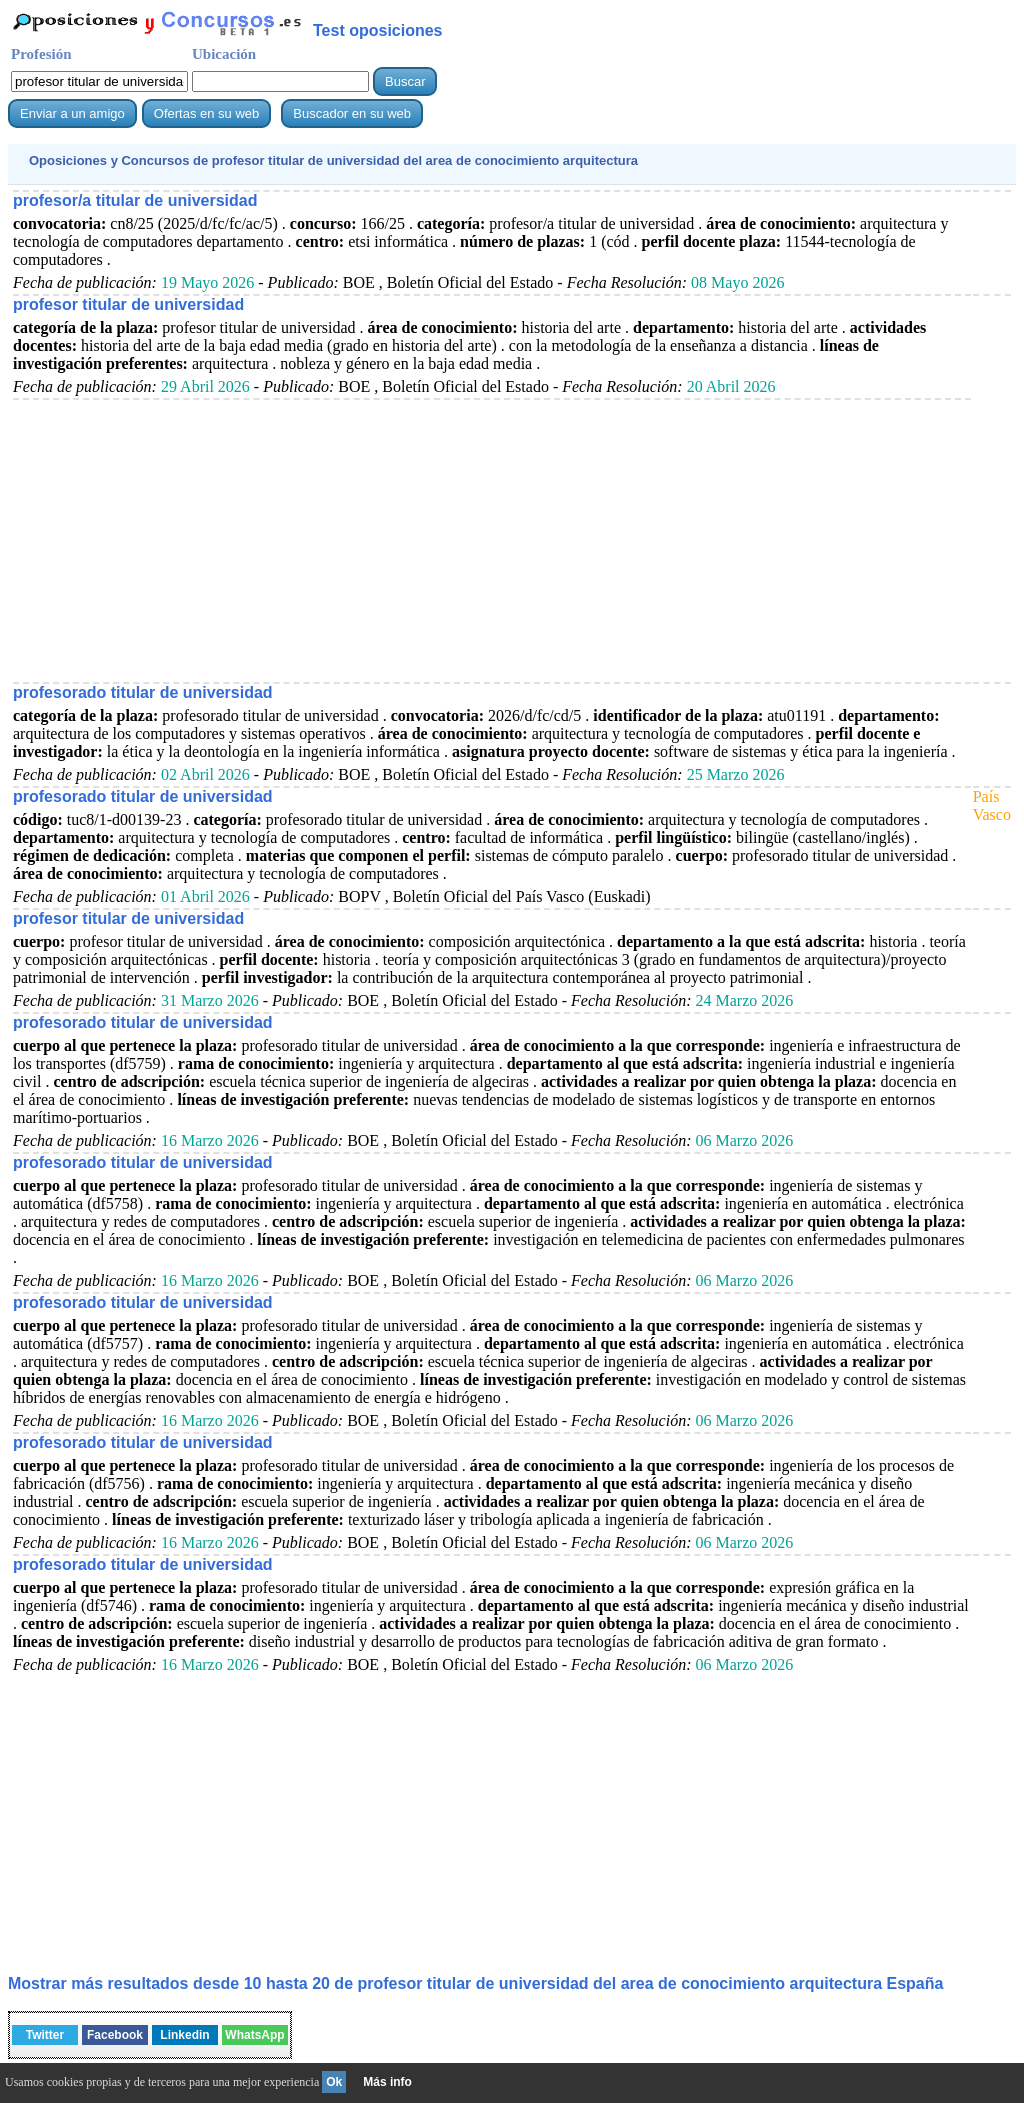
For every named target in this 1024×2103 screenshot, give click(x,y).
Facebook (115, 2035)
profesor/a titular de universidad (135, 200)
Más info (387, 2082)
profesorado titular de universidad (143, 692)
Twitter (45, 2035)
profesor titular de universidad (128, 304)
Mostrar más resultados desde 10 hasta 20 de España (475, 1983)
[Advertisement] (489, 540)
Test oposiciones (378, 30)
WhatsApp (254, 2035)
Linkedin (184, 2035)
